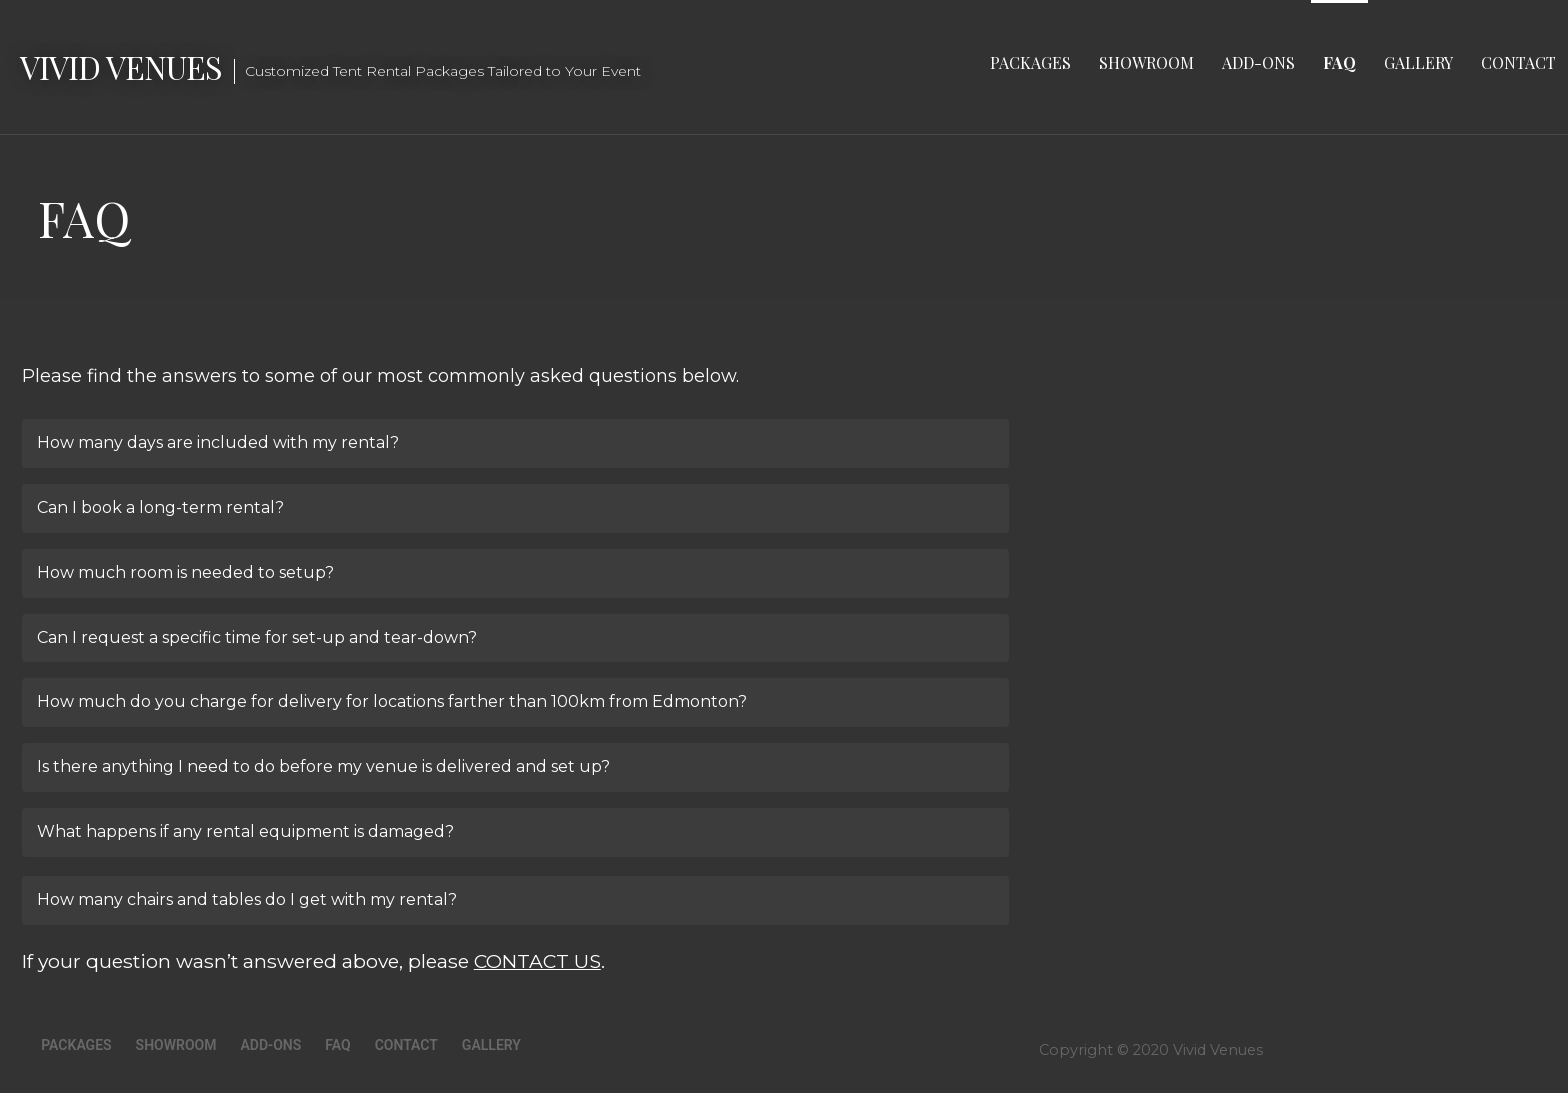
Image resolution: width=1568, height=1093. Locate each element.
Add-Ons (1258, 62)
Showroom (1146, 62)
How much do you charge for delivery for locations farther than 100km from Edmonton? (392, 701)
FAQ (1339, 62)
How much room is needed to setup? (185, 572)
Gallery (1418, 62)
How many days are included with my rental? (218, 442)
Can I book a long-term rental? (160, 507)
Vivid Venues (121, 66)
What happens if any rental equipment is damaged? (245, 831)
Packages (1030, 62)
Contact (1518, 62)
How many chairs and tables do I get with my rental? (247, 899)
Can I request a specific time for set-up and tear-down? (257, 637)
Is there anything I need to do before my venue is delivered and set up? (323, 766)
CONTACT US (537, 961)
